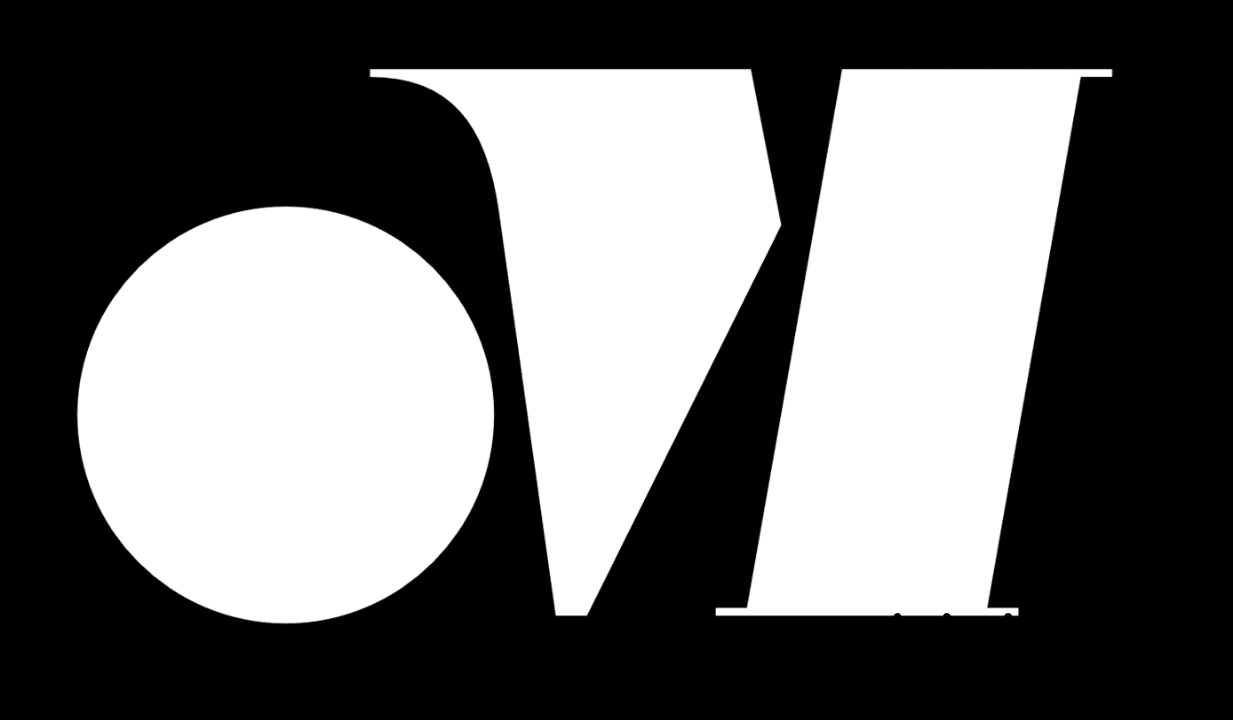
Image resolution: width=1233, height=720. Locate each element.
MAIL (1051, 660)
